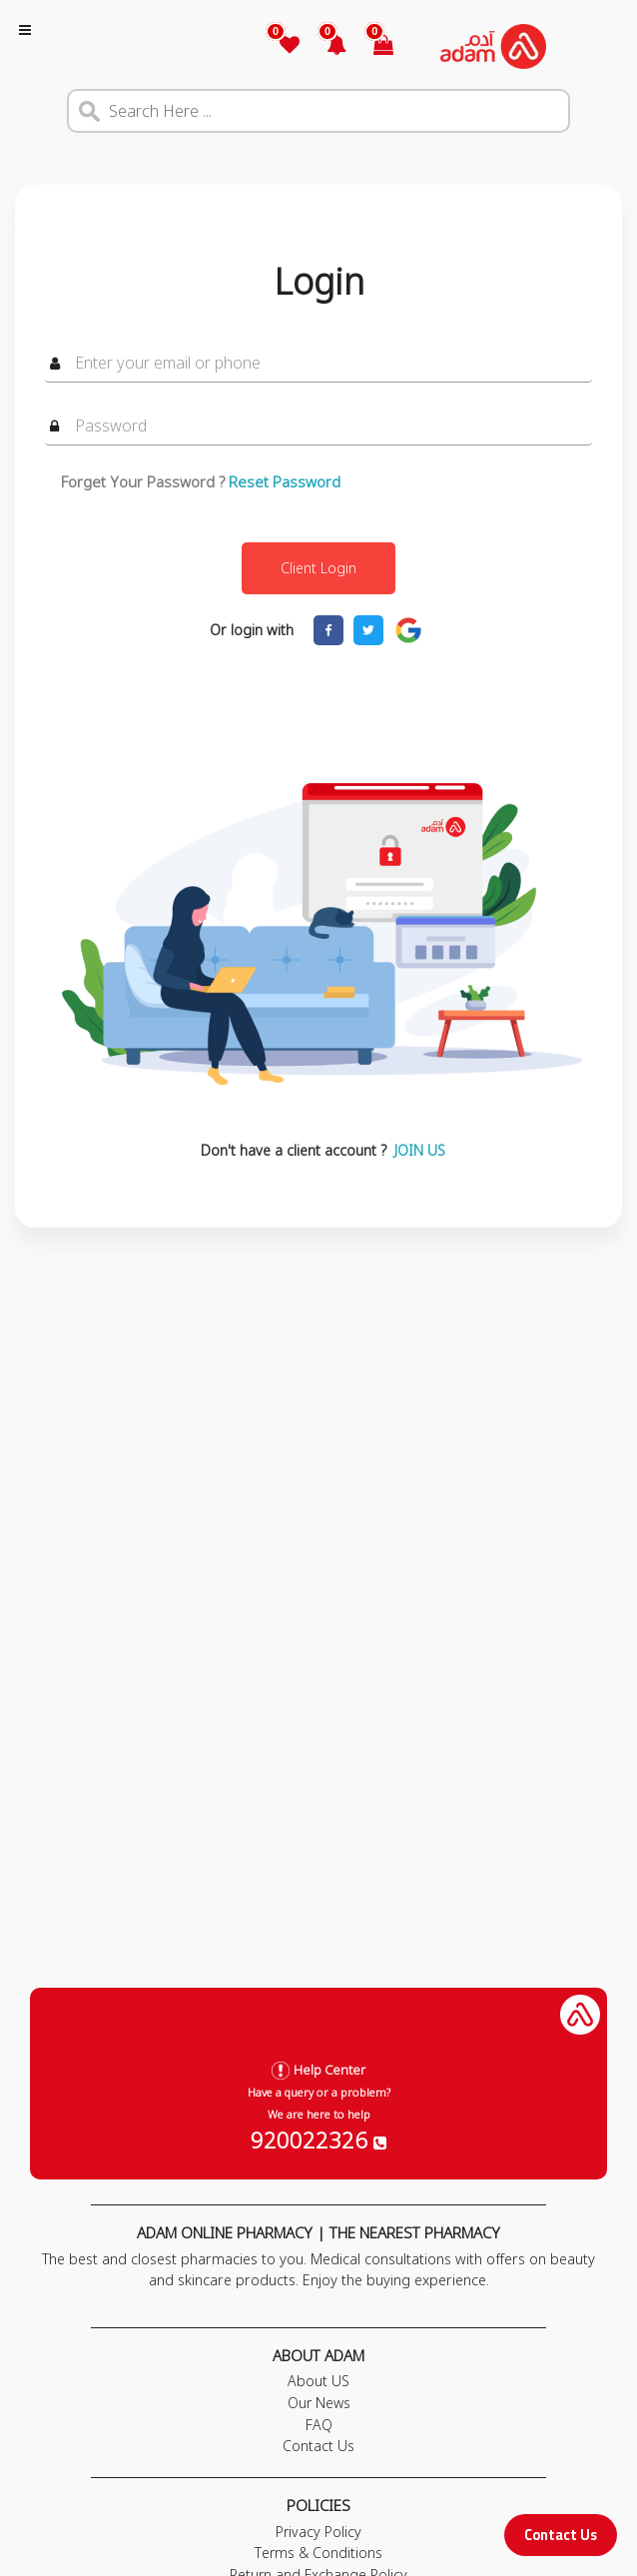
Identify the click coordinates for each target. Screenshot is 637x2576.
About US (318, 2380)
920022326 (318, 2139)
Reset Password (284, 481)
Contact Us (560, 2534)
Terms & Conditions (318, 2552)
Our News (319, 2402)
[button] (325, 46)
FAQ (319, 2424)
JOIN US (419, 1150)
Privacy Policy (318, 2531)
